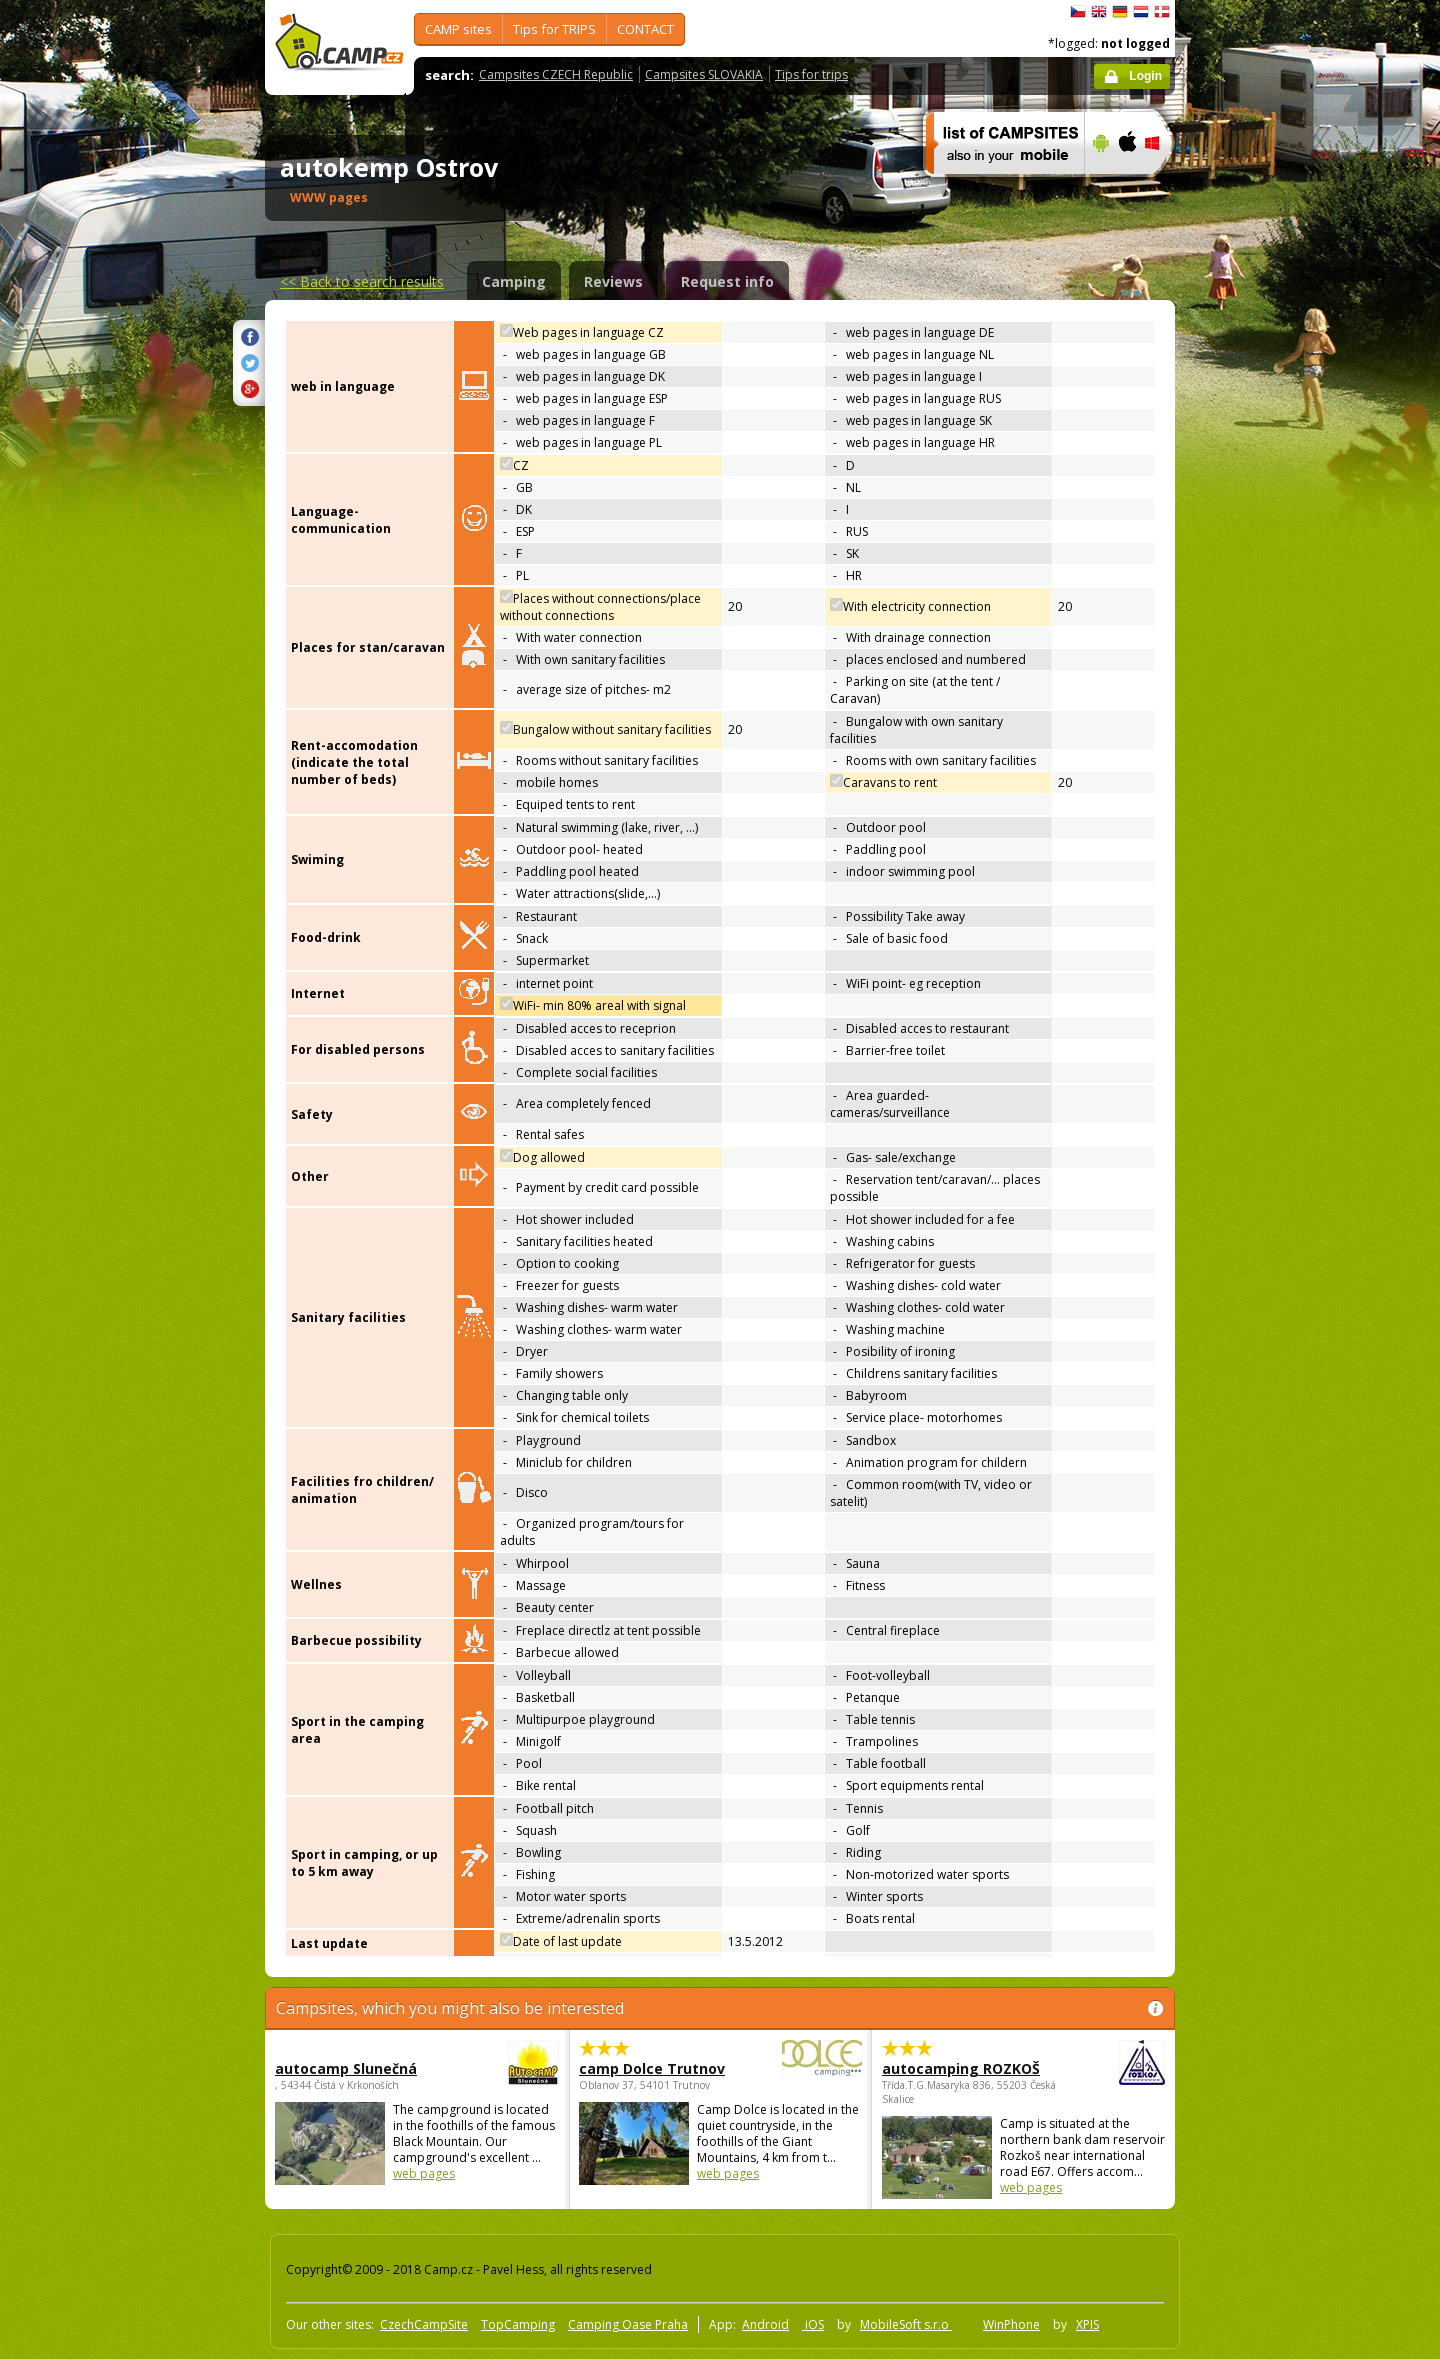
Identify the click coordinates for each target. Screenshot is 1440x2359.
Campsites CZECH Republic (556, 74)
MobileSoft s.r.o (906, 2324)
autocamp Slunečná (362, 2068)
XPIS (1087, 2324)
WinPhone (1011, 2324)
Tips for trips (811, 74)
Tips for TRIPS (554, 29)
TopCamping (518, 2324)
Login (1145, 76)
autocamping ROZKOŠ (968, 2068)
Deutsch (1120, 12)
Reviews (613, 281)
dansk (1162, 12)
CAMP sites (458, 29)
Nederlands (1141, 12)
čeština (1078, 12)
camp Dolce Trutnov (665, 2068)
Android (765, 2324)
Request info (727, 281)
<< (362, 281)
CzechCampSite (424, 2324)
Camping (514, 281)
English (1099, 12)
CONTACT (645, 29)
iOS (813, 2324)
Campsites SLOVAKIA (704, 74)
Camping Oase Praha (628, 2324)
